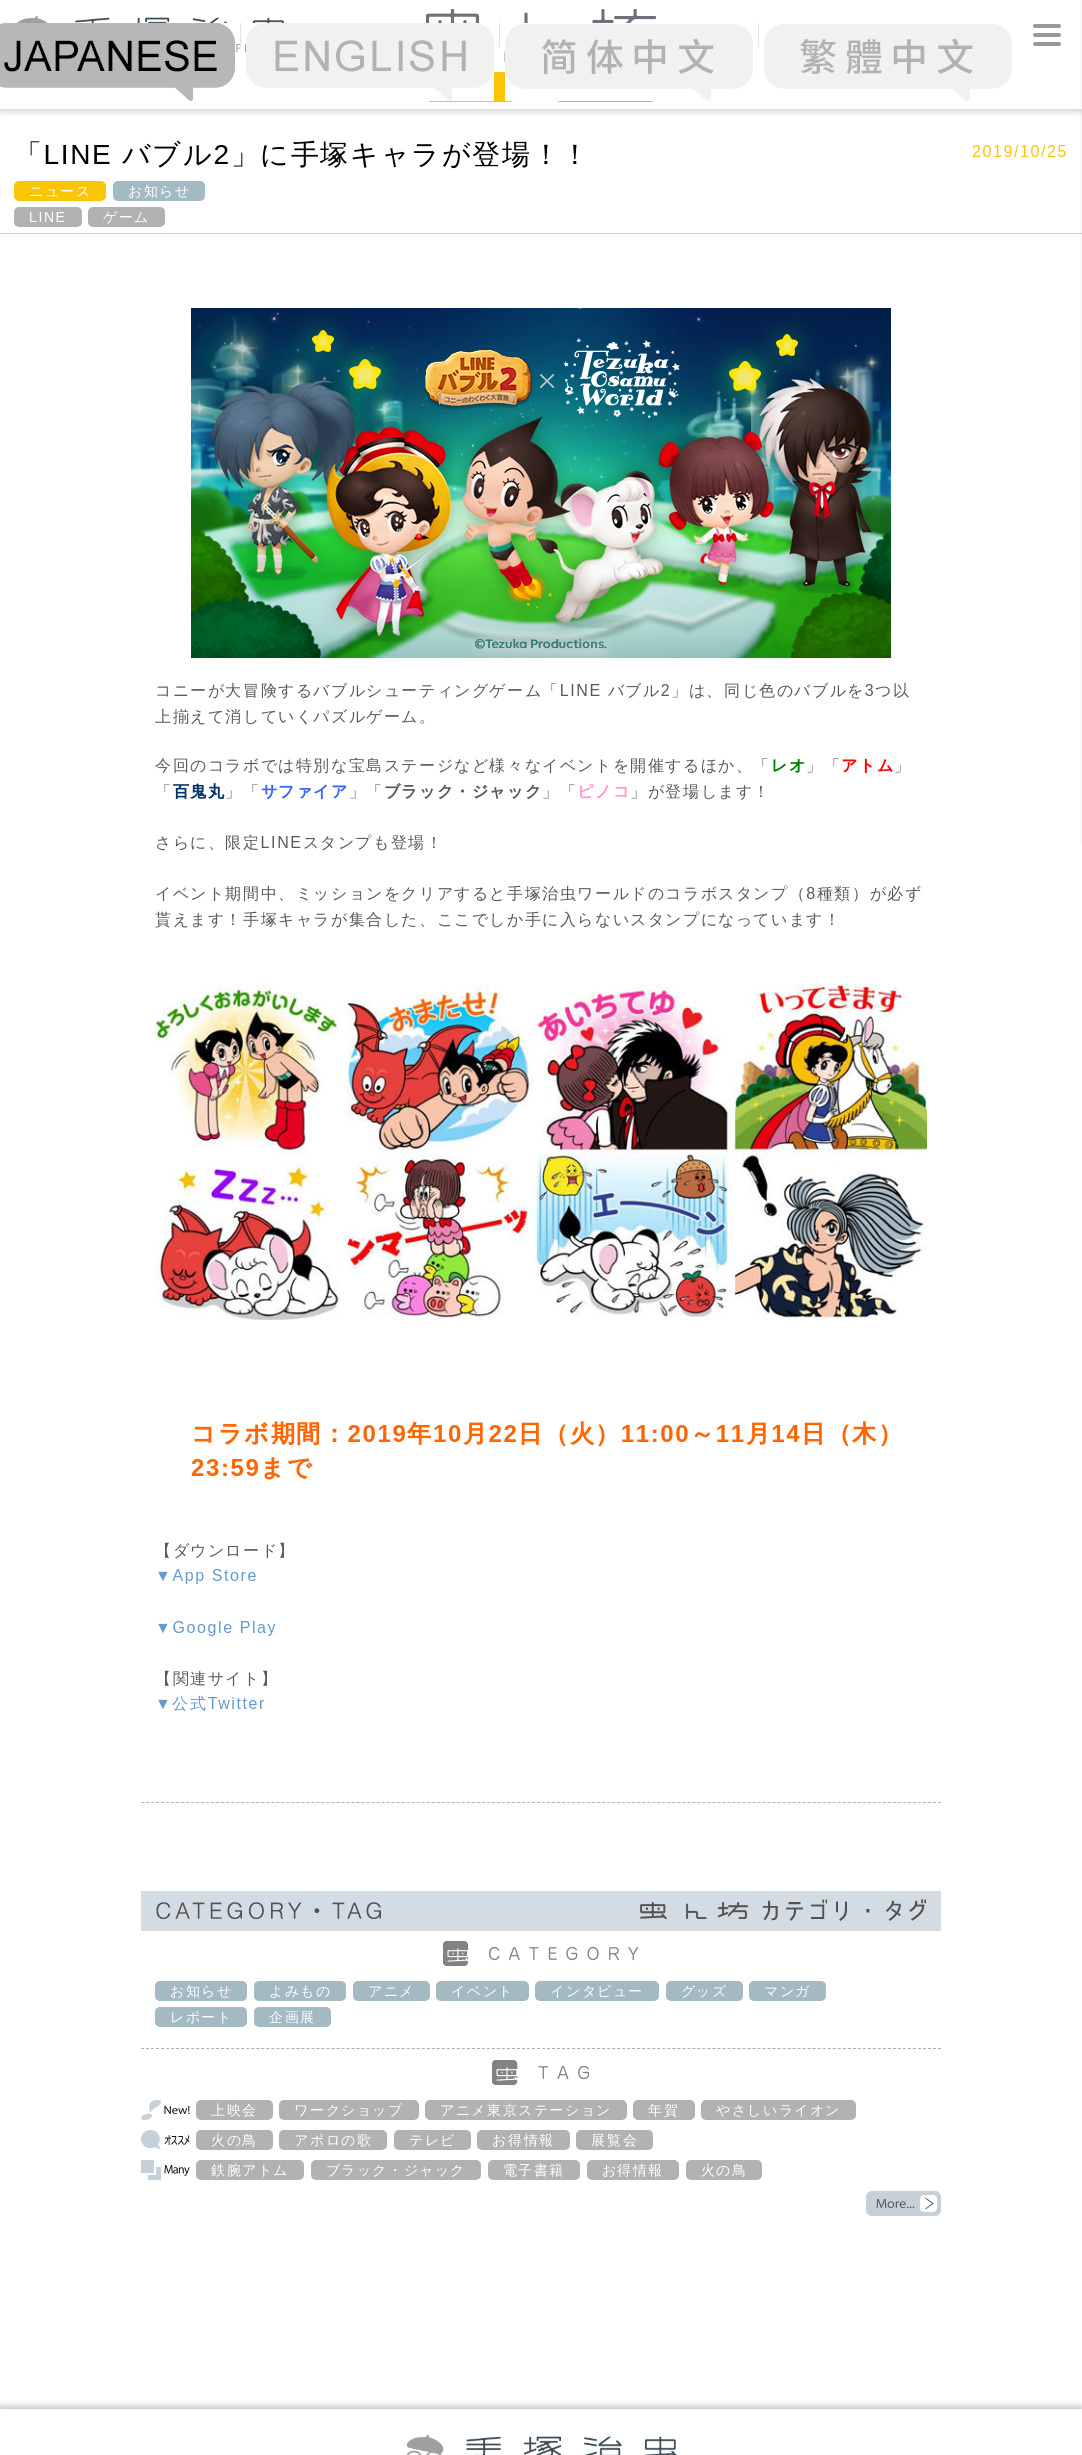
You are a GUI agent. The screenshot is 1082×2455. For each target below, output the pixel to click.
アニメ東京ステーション (526, 2110)
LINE (48, 217)
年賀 (663, 2110)
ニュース (60, 191)
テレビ (432, 2140)
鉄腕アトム (250, 2170)
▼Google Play (216, 1627)
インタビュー (597, 1991)
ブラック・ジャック (396, 2170)
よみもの (300, 1991)
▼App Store (206, 1575)
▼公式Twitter (210, 1703)
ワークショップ (348, 2110)
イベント (482, 1991)
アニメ (391, 1991)
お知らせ (159, 191)
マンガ (787, 1991)
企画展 (292, 2017)
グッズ (704, 1991)
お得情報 (523, 2140)
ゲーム (126, 217)
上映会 (234, 2110)
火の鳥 (234, 2140)
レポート (201, 2017)
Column (605, 85)
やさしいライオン (778, 2110)
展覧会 (614, 2140)
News (470, 85)
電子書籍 (534, 2170)
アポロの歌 (333, 2140)
